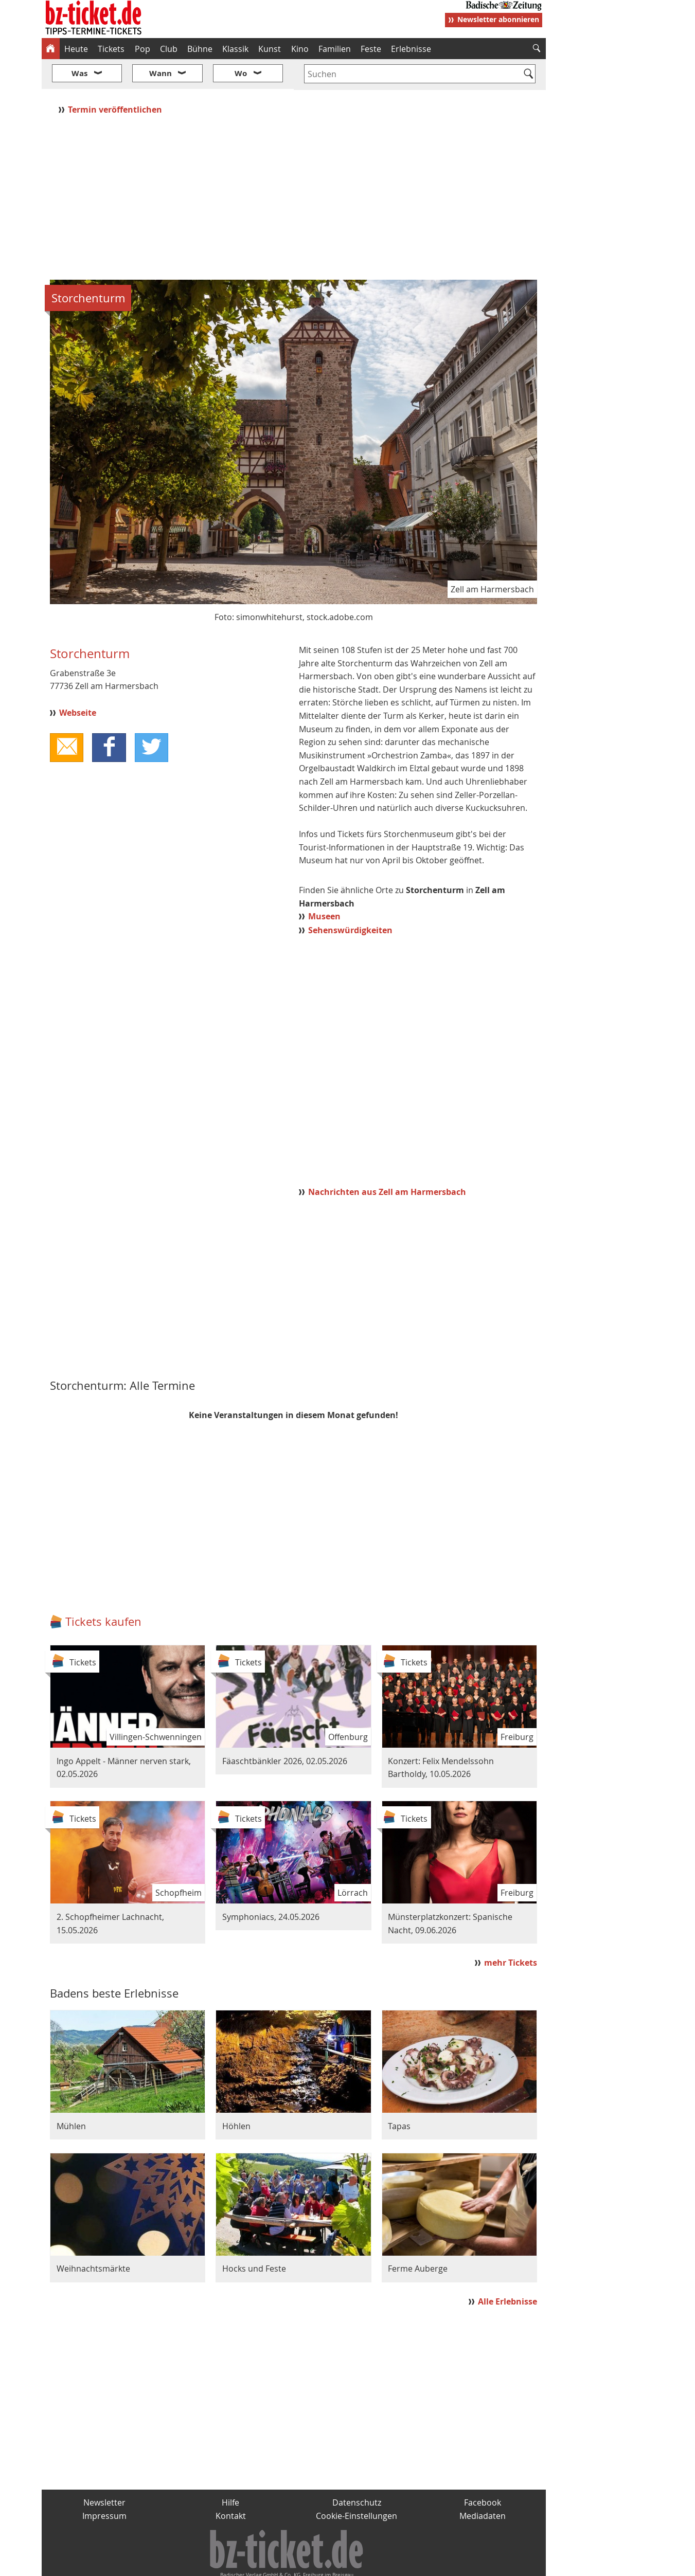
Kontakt (231, 2485)
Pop (142, 49)
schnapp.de (244, 2563)
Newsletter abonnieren (498, 19)
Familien (334, 49)
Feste (371, 49)
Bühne (199, 49)
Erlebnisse (411, 49)
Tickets (111, 49)
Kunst (269, 49)
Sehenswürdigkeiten (350, 899)
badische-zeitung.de (173, 2563)
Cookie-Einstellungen (356, 2485)
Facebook (482, 2471)
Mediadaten (482, 2485)
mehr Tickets (510, 1932)
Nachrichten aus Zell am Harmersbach (387, 1161)
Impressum (104, 2485)
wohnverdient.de (346, 2563)
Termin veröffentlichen (116, 78)
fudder (290, 2563)
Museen (324, 886)
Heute (76, 49)
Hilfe (230, 2471)
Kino (300, 49)
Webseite (77, 681)
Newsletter (104, 2471)
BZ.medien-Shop (421, 2563)
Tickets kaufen (103, 1590)
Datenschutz (356, 2471)
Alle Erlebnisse (507, 2271)
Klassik (235, 49)
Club (168, 49)
